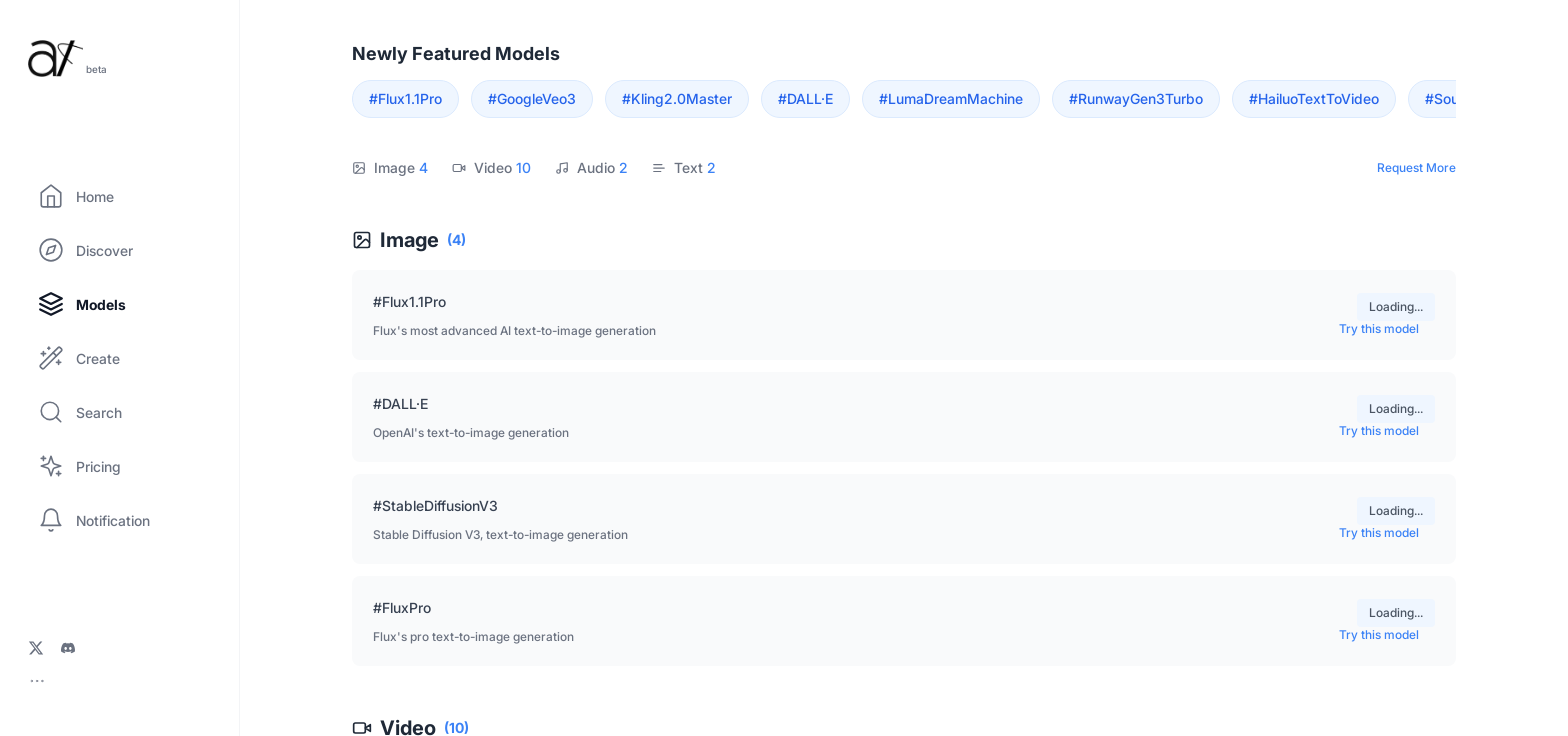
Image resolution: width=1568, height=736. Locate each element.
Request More (1416, 167)
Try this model (1387, 328)
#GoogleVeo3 (532, 98)
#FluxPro (402, 607)
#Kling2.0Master (677, 98)
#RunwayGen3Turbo (1136, 98)
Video (491, 168)
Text (684, 168)
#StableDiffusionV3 (435, 505)
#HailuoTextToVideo (1314, 98)
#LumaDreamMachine (951, 98)
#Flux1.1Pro (405, 98)
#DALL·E (805, 98)
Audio (591, 168)
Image (390, 168)
